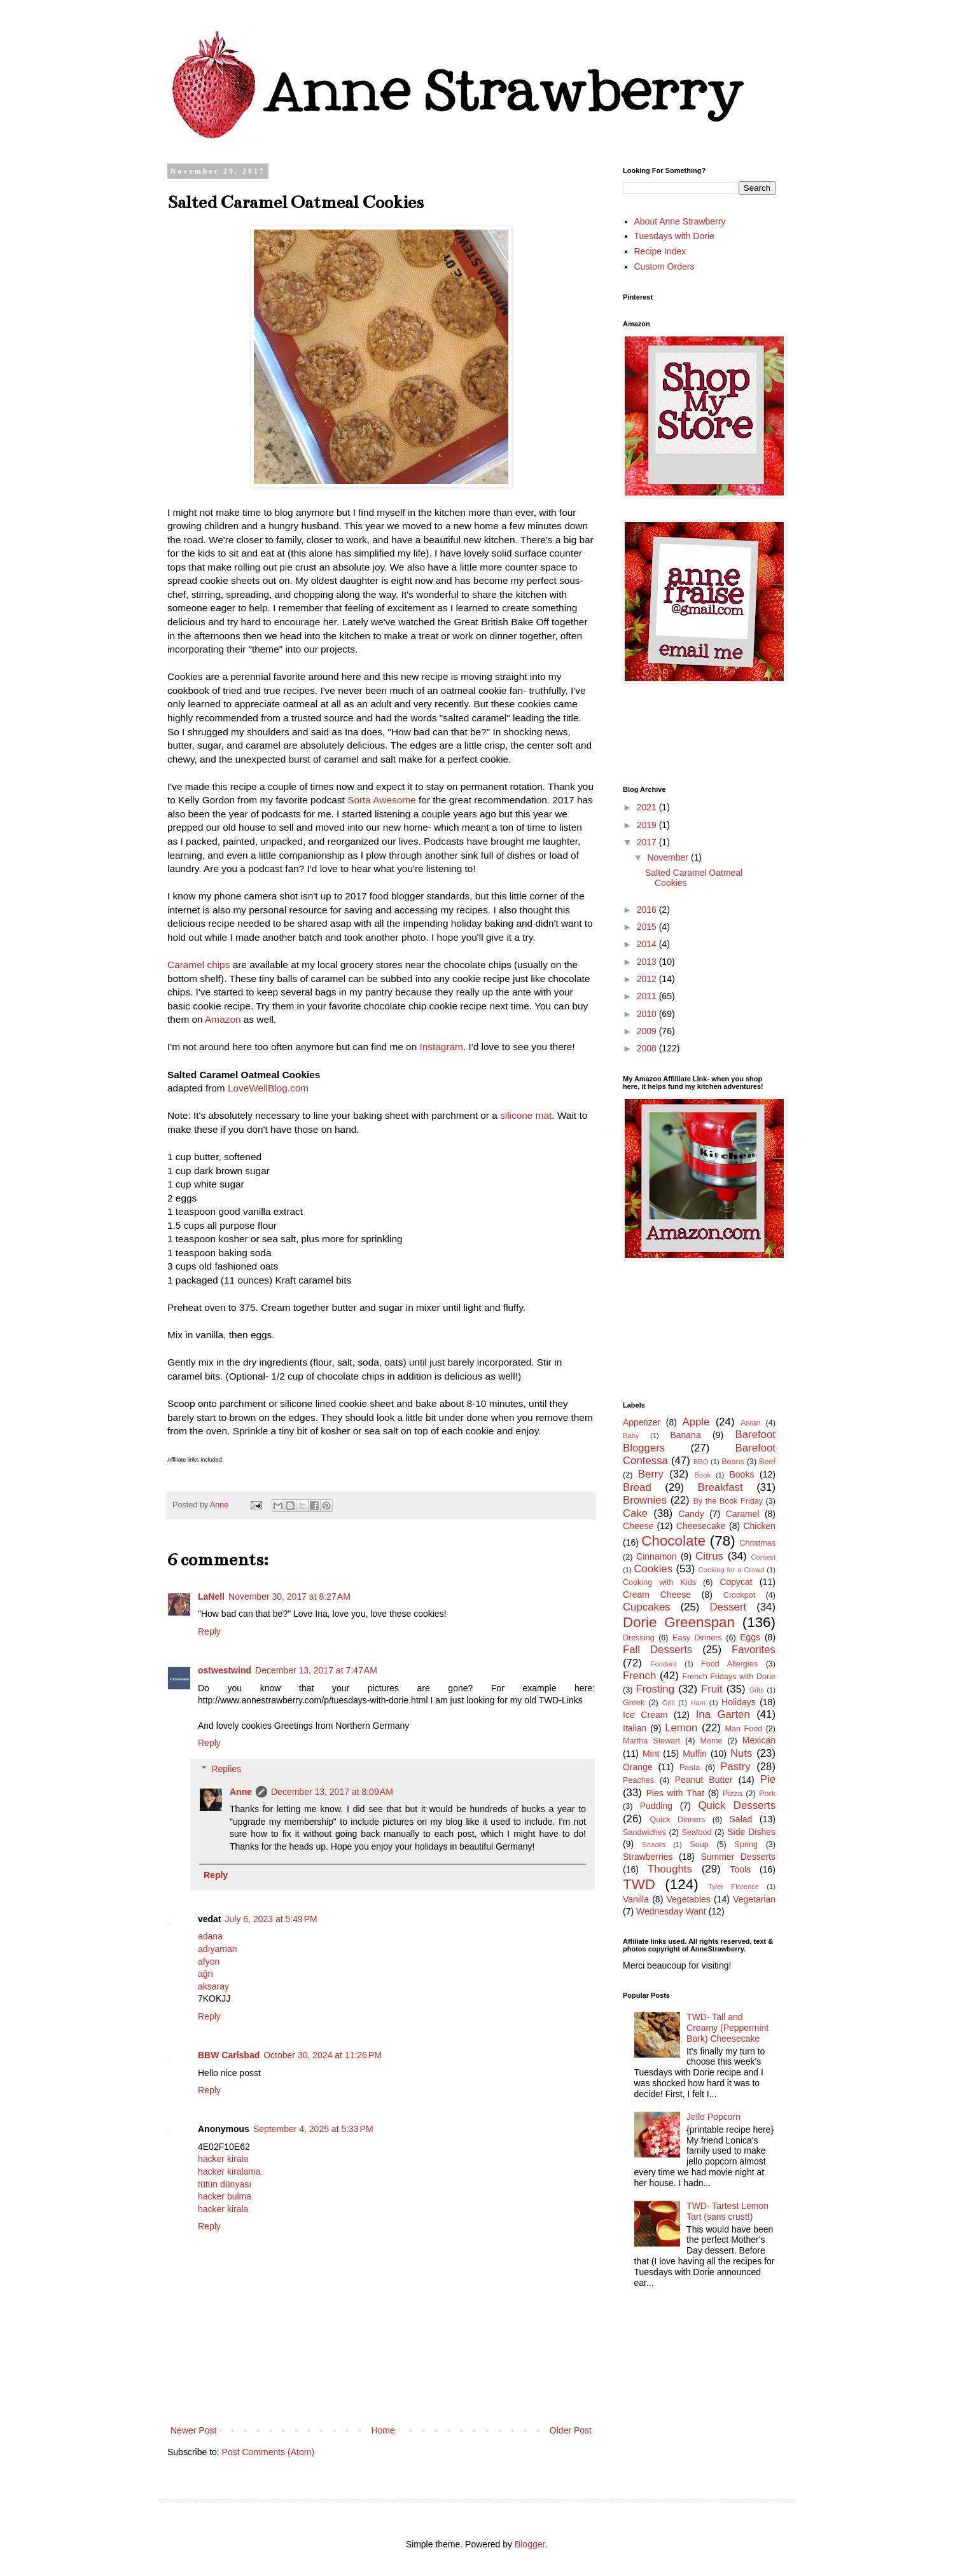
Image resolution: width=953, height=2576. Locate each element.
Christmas (757, 1543)
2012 (648, 979)
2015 (648, 927)
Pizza (732, 1793)
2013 (648, 962)
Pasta (689, 1767)
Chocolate (673, 1541)
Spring (746, 1844)
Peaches (638, 1780)
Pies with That (675, 1793)
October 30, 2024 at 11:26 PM (322, 2055)
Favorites (754, 1650)
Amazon (222, 1019)
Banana (685, 1435)
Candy (691, 1514)
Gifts (756, 1690)
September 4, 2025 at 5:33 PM (313, 2129)
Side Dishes (751, 1832)
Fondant (664, 1664)
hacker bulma (224, 2196)
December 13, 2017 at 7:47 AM (316, 1670)
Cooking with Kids (659, 1582)
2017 (648, 842)
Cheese (638, 1526)
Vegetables (689, 1899)
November (668, 857)
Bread (637, 1487)
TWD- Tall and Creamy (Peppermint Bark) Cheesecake (727, 2028)
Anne (241, 1792)
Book (703, 1475)
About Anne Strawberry (680, 221)
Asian (751, 1422)
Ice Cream (645, 1715)
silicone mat (526, 1115)
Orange (638, 1767)
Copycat (736, 1582)
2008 (648, 1048)
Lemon (681, 1728)
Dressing (639, 1637)
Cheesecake (701, 1526)
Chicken (759, 1526)
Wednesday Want (671, 1911)
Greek (633, 1702)
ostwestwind (224, 1670)
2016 (648, 909)
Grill (668, 1703)
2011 (648, 996)
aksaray (213, 1986)
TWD (639, 1884)
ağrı (205, 1974)
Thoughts (670, 1869)
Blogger (530, 2544)
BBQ (701, 1461)
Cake (635, 1513)
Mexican (759, 1740)
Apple (695, 1422)
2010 (648, 1014)
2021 (648, 807)
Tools (740, 1869)
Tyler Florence (733, 1886)
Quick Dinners (677, 1819)
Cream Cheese (657, 1594)
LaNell (211, 1596)
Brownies (645, 1500)
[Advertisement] (680, 1330)
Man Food (744, 1728)
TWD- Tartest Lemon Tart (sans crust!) (727, 2211)
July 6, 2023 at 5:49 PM (271, 1919)
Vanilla (636, 1899)
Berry (651, 1474)
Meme (711, 1740)
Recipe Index (660, 251)
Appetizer (641, 1422)
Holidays (738, 1702)
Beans (732, 1461)
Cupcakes (647, 1607)
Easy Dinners (697, 1637)
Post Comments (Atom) (268, 2452)
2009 (648, 1031)
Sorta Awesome (381, 799)
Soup (699, 1844)
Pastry (735, 1767)
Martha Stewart (651, 1740)
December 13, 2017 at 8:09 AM (332, 1792)
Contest (763, 1557)
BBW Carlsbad (229, 2055)
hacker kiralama (229, 2171)
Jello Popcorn (713, 2117)
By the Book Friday (728, 1501)
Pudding (656, 1806)
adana (210, 1936)
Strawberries (648, 1857)
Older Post (571, 2430)
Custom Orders (664, 266)
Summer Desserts (738, 1857)
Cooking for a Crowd (732, 1570)
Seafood (697, 1832)
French (639, 1676)
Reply (209, 1631)
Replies (226, 1769)
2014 (648, 944)
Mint (651, 1753)
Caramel (743, 1514)
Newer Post (193, 2430)
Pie (768, 1779)
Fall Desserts (657, 1650)
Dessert (727, 1607)
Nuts (741, 1753)
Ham (698, 1703)
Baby (631, 1435)
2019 (648, 825)
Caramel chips (198, 964)
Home (382, 2430)
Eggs (750, 1637)
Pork (767, 1793)
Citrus (709, 1556)
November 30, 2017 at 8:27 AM (289, 1596)
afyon (208, 1961)
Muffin (695, 1753)
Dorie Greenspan (679, 1622)
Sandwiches (644, 1832)
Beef (767, 1461)
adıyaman (217, 1949)
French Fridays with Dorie (729, 1676)
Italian (634, 1728)
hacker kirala (223, 2159)
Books (742, 1474)
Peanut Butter (704, 1780)
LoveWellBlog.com (268, 1088)
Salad (741, 1819)
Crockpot (739, 1595)
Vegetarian (754, 1899)
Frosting (655, 1689)
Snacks (653, 1844)
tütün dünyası (224, 2184)
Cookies (653, 1569)
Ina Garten (723, 1714)
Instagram (441, 1046)
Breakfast (720, 1487)
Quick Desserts (737, 1805)
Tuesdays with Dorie (674, 236)
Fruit (712, 1689)
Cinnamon (656, 1556)
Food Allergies (729, 1663)
